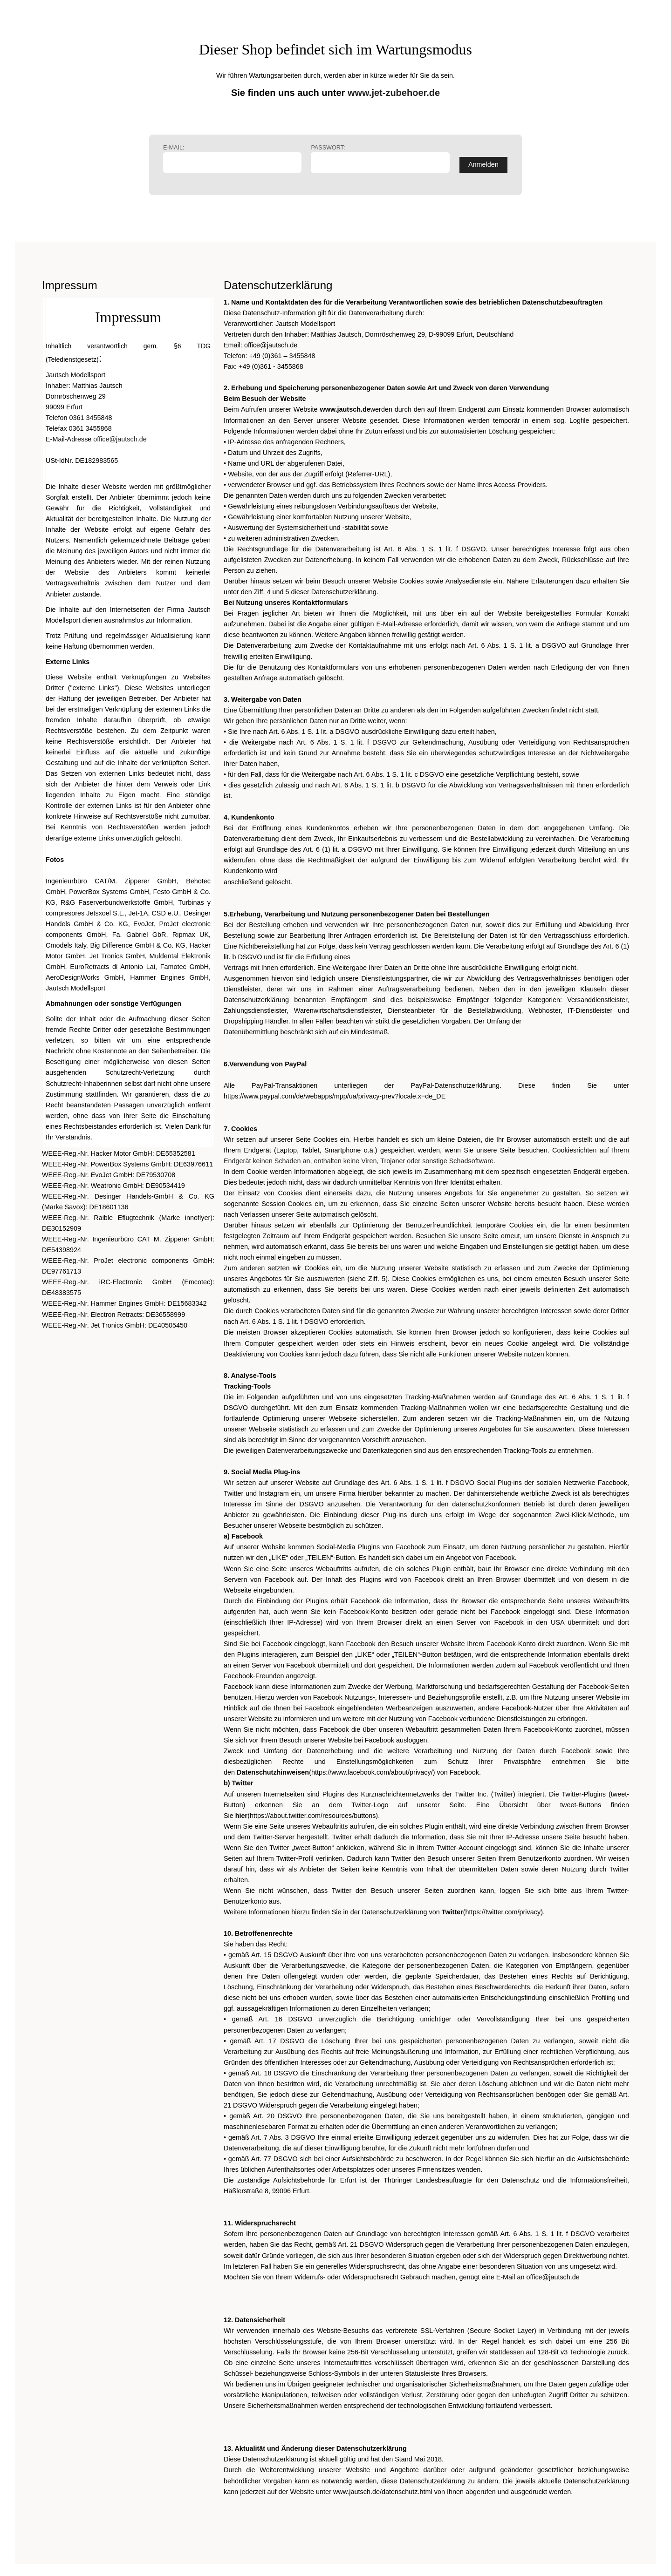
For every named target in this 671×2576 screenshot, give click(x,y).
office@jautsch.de (119, 439)
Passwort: (380, 158)
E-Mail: (232, 158)
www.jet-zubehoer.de (394, 93)
